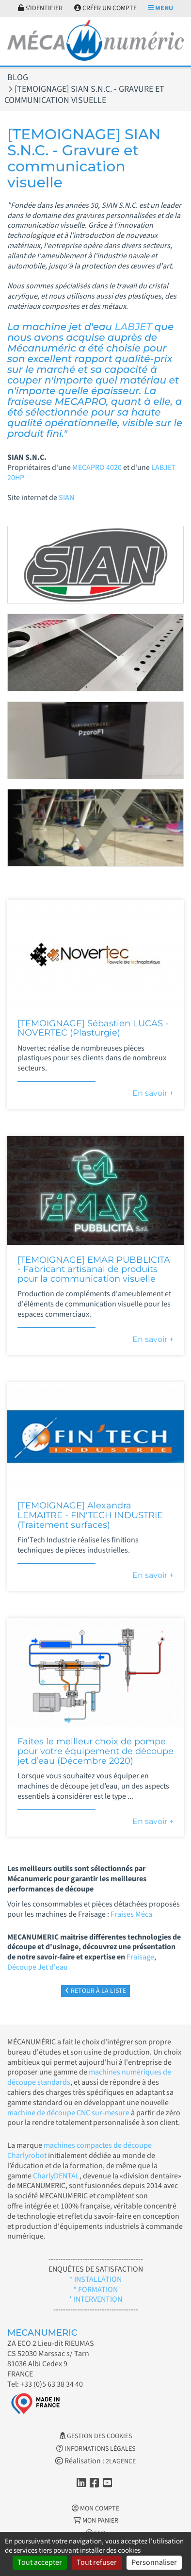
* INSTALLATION (95, 2279)
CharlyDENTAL (56, 2176)
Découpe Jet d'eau (37, 1967)
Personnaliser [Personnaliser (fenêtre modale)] (154, 2562)
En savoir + (153, 1093)
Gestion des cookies (96, 2436)
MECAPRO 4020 (97, 467)
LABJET (135, 327)
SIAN (67, 497)
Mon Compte (95, 2508)
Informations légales (95, 2449)
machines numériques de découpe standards (89, 2077)
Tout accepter (39, 2562)
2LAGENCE (121, 2461)
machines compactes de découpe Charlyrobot (79, 2150)
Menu (160, 8)
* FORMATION (95, 2289)
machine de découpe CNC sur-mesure (68, 2113)
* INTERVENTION (95, 2299)
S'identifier (40, 8)
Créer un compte (105, 8)
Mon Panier (95, 2521)
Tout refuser (97, 2562)
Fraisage (140, 1957)
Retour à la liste (95, 1991)
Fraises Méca (131, 1914)
